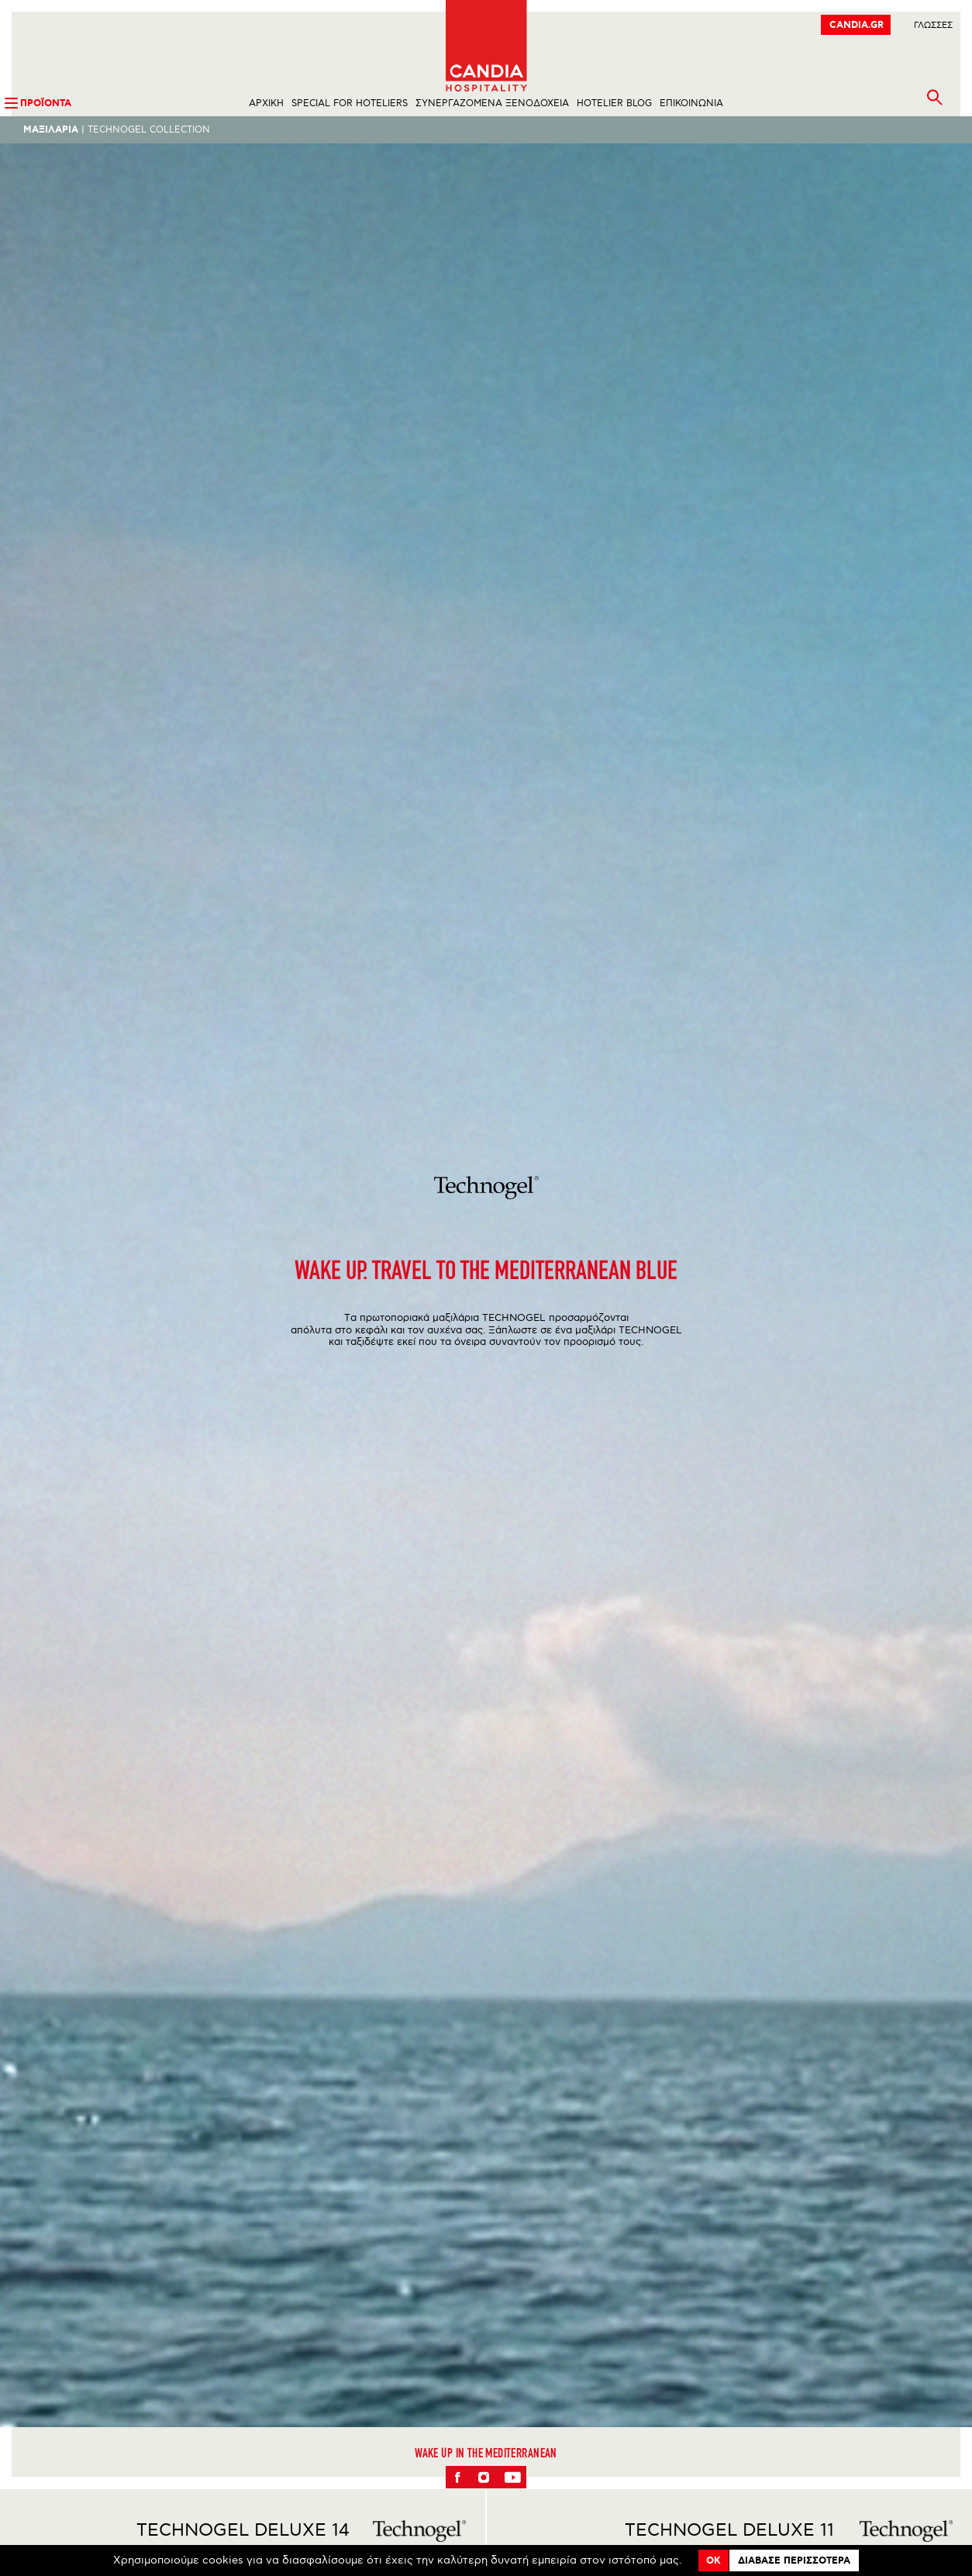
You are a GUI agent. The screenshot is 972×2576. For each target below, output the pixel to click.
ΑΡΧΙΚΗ (266, 103)
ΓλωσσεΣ (933, 25)
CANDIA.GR (856, 25)
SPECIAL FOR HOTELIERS (349, 103)
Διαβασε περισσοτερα (794, 2561)
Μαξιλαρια (50, 130)
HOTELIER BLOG (614, 103)
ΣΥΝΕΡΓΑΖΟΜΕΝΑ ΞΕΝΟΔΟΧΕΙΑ (492, 103)
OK (713, 2561)
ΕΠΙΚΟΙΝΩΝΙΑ (691, 103)
